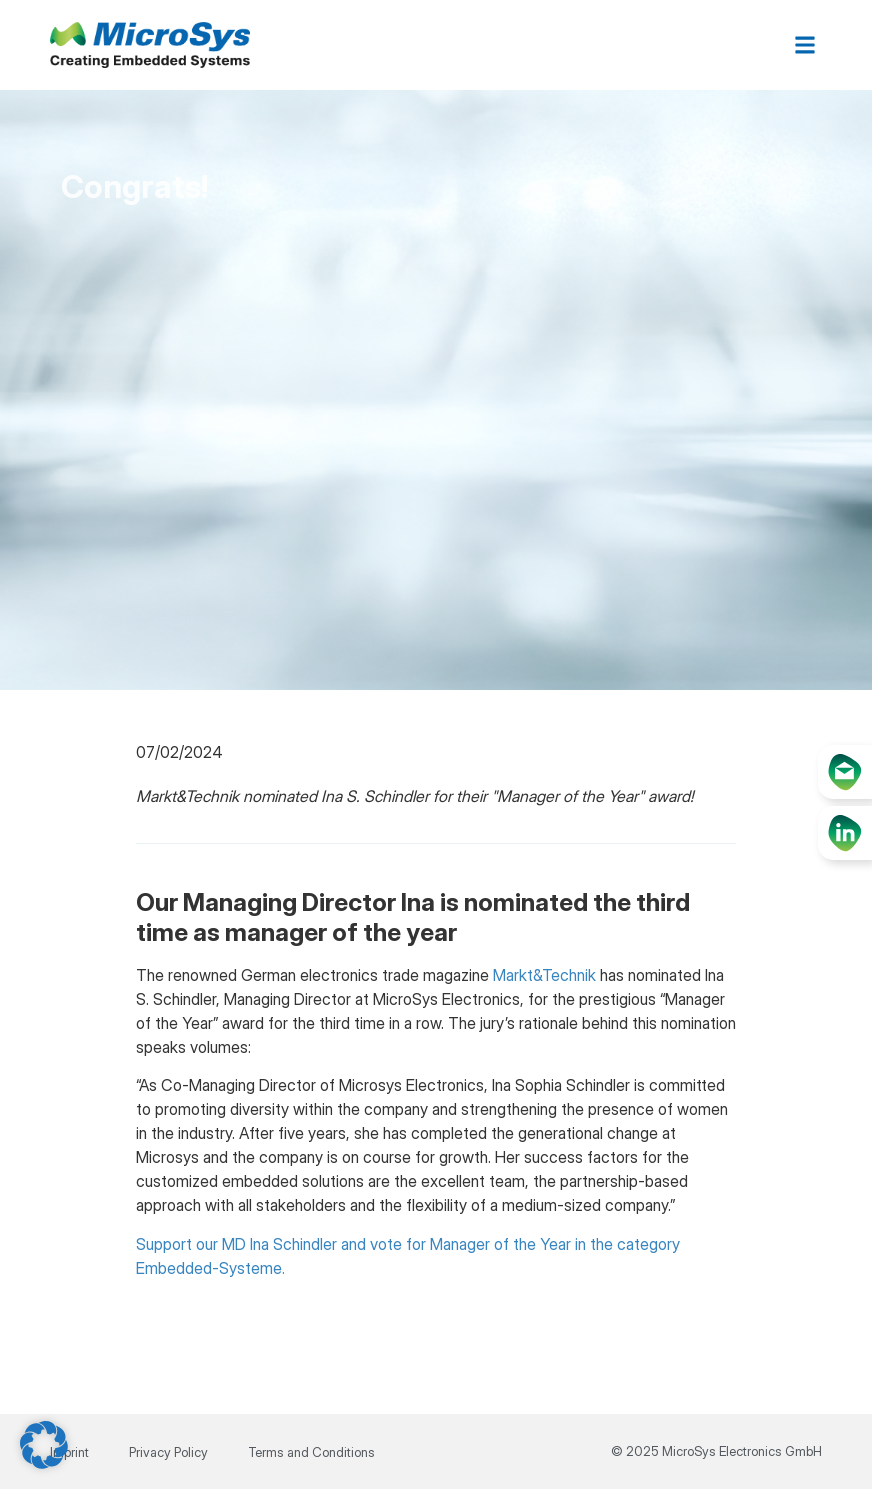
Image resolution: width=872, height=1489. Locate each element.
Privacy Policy (168, 1452)
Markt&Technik (544, 975)
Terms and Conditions (311, 1452)
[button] (805, 45)
